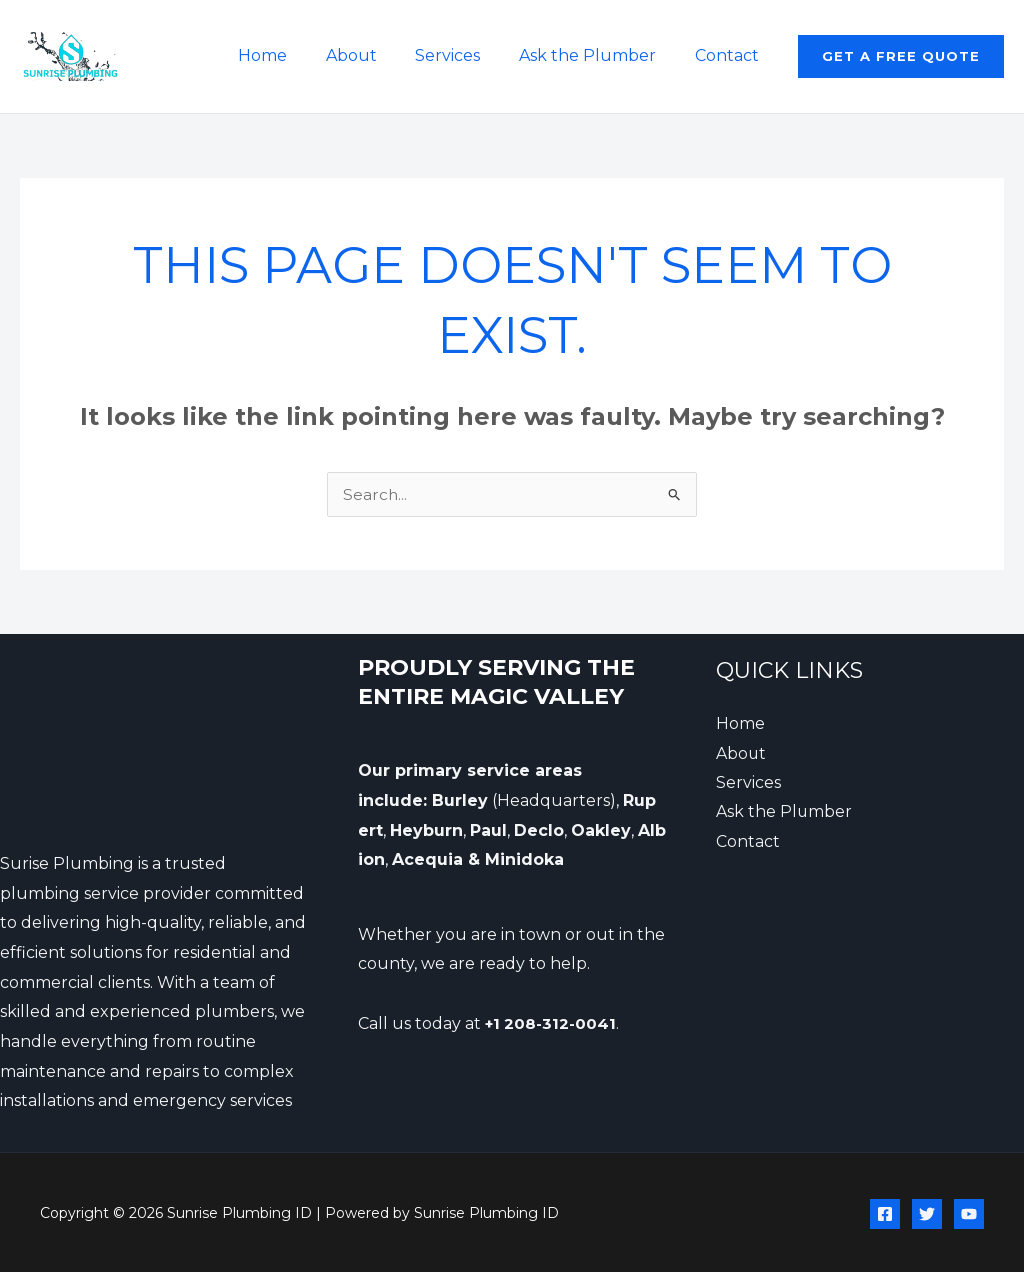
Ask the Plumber (597, 55)
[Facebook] (885, 1214)
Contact (730, 55)
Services (464, 55)
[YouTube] (969, 1214)
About (374, 55)
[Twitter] (927, 1214)
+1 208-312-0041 (553, 1023)
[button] (901, 56)
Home (292, 55)
